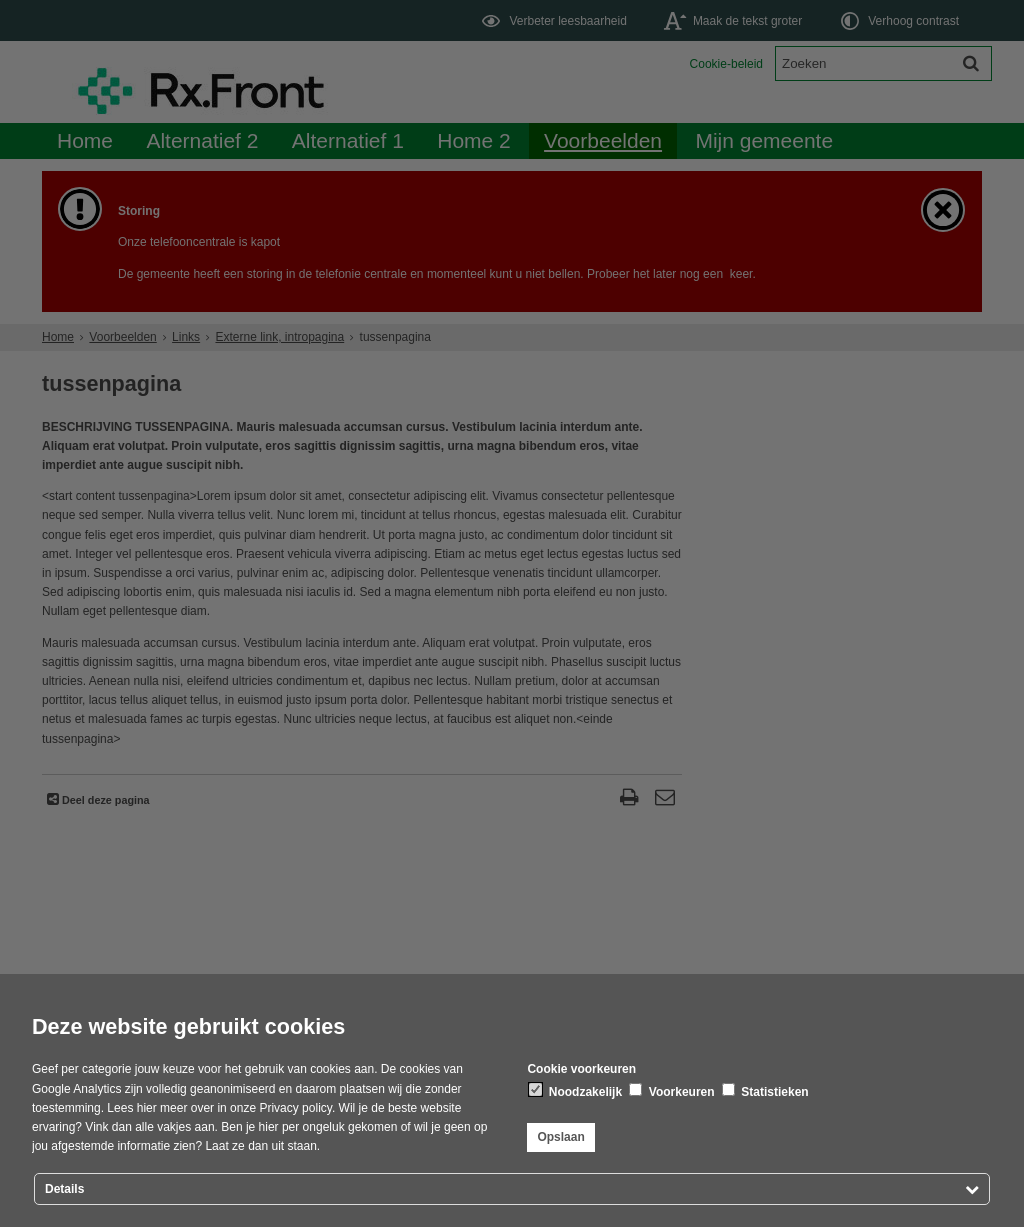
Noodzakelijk (575, 1091)
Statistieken (765, 1091)
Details (64, 1189)
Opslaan (560, 1137)
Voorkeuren (671, 1091)
